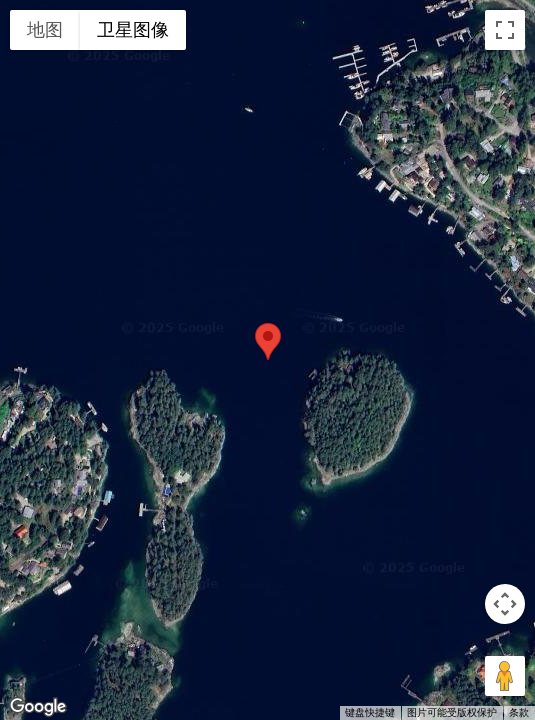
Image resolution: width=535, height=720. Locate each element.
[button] (268, 341)
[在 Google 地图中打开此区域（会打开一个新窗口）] (38, 707)
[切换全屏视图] (505, 30)
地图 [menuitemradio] (45, 29)
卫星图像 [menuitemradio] (133, 29)
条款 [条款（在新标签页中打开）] (519, 712)
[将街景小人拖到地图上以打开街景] (505, 676)
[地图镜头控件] (505, 604)
